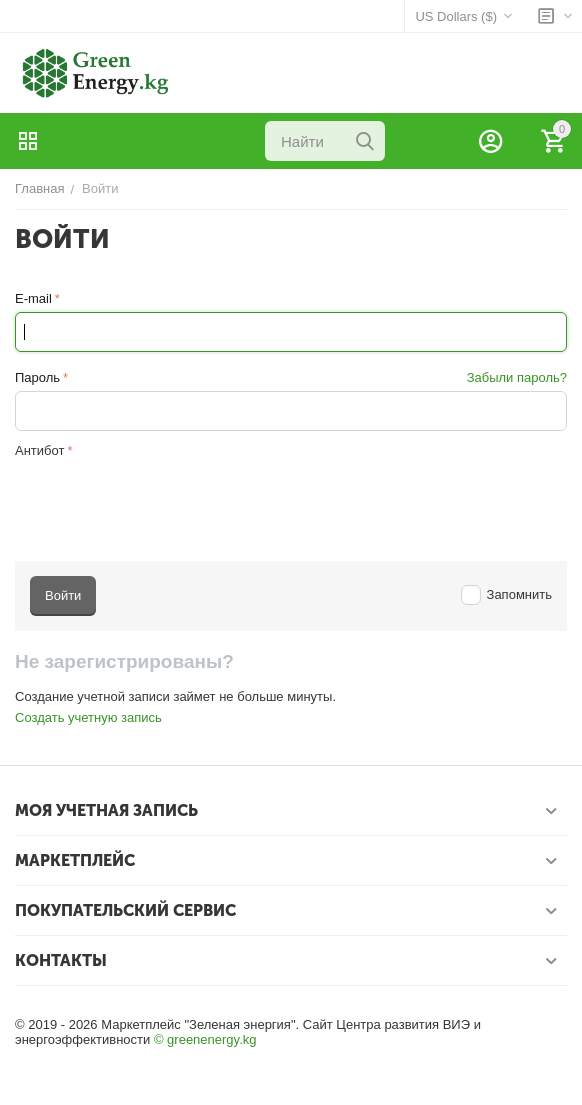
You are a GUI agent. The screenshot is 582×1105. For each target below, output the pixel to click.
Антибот (39, 450)
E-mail (33, 298)
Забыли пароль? (517, 377)
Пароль (37, 377)
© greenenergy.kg (205, 1039)
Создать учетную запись (88, 717)
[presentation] (167, 502)
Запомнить (506, 594)
